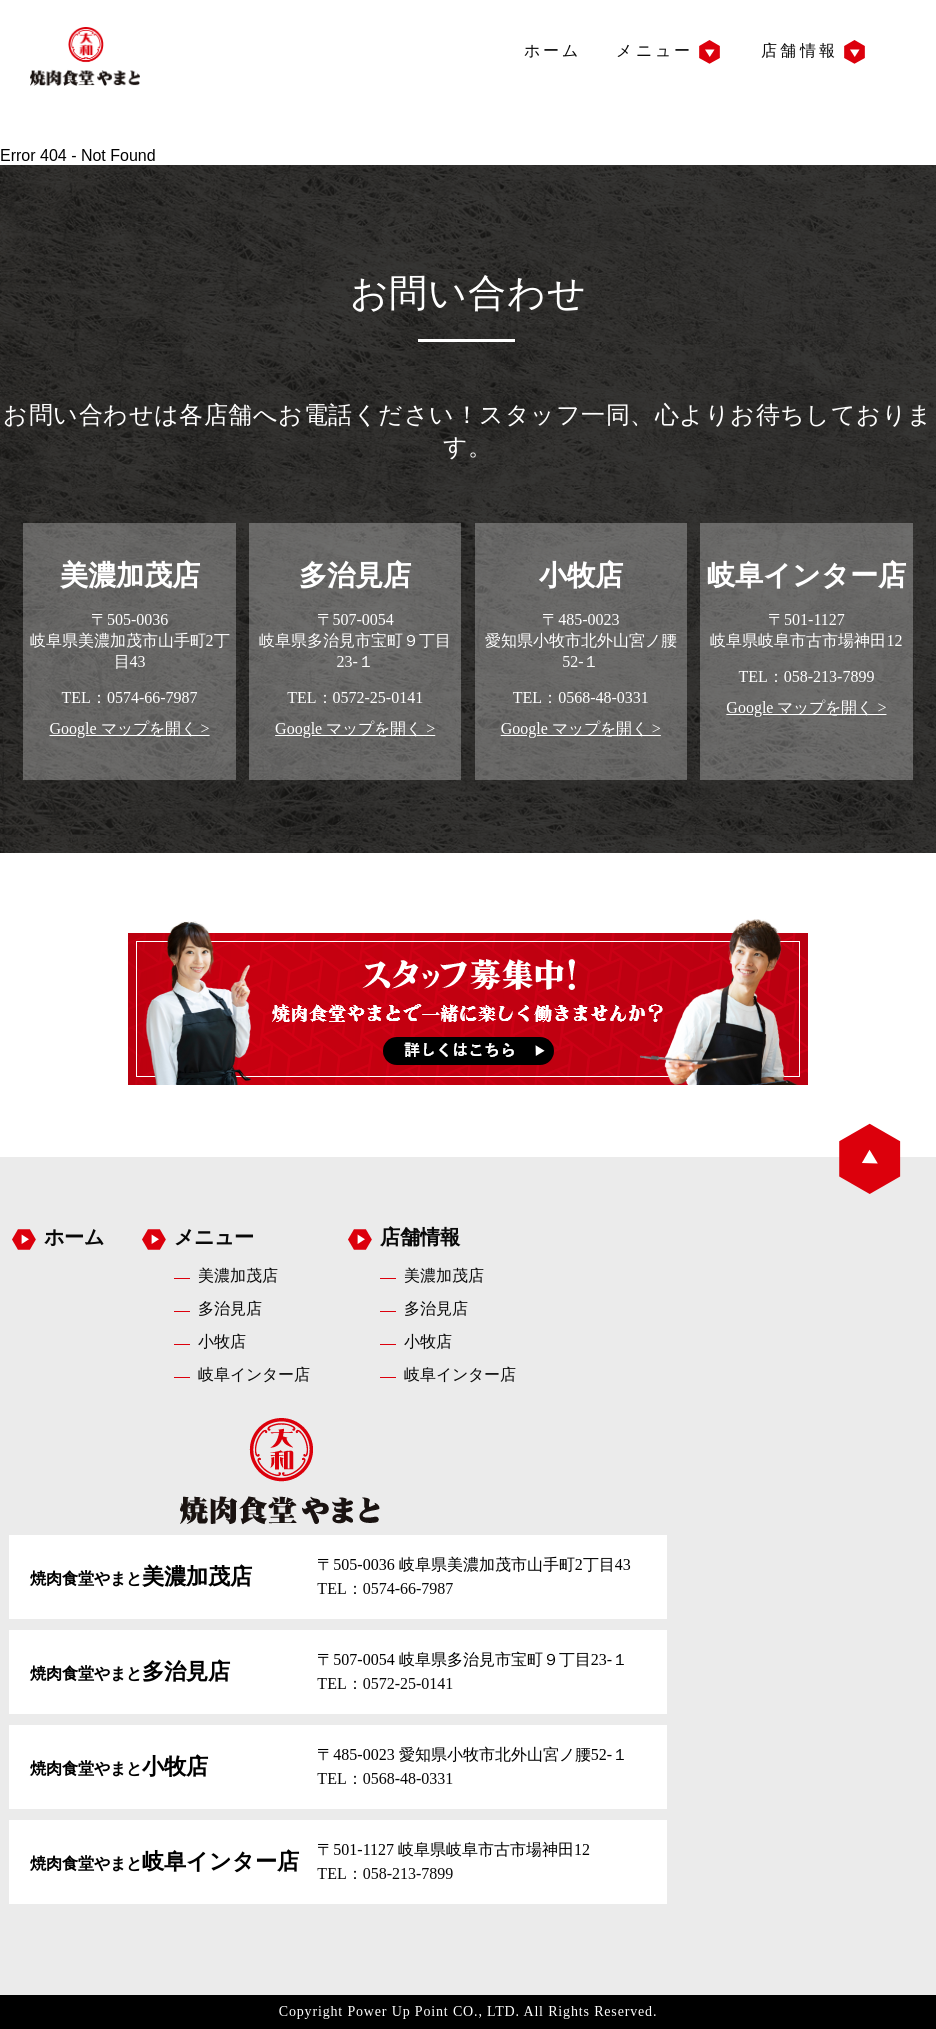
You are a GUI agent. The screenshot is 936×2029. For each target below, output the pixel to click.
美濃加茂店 (238, 1275)
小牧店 (222, 1341)
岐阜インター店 (254, 1374)
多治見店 (230, 1308)
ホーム (553, 50)
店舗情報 (799, 50)
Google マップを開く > (129, 728)
